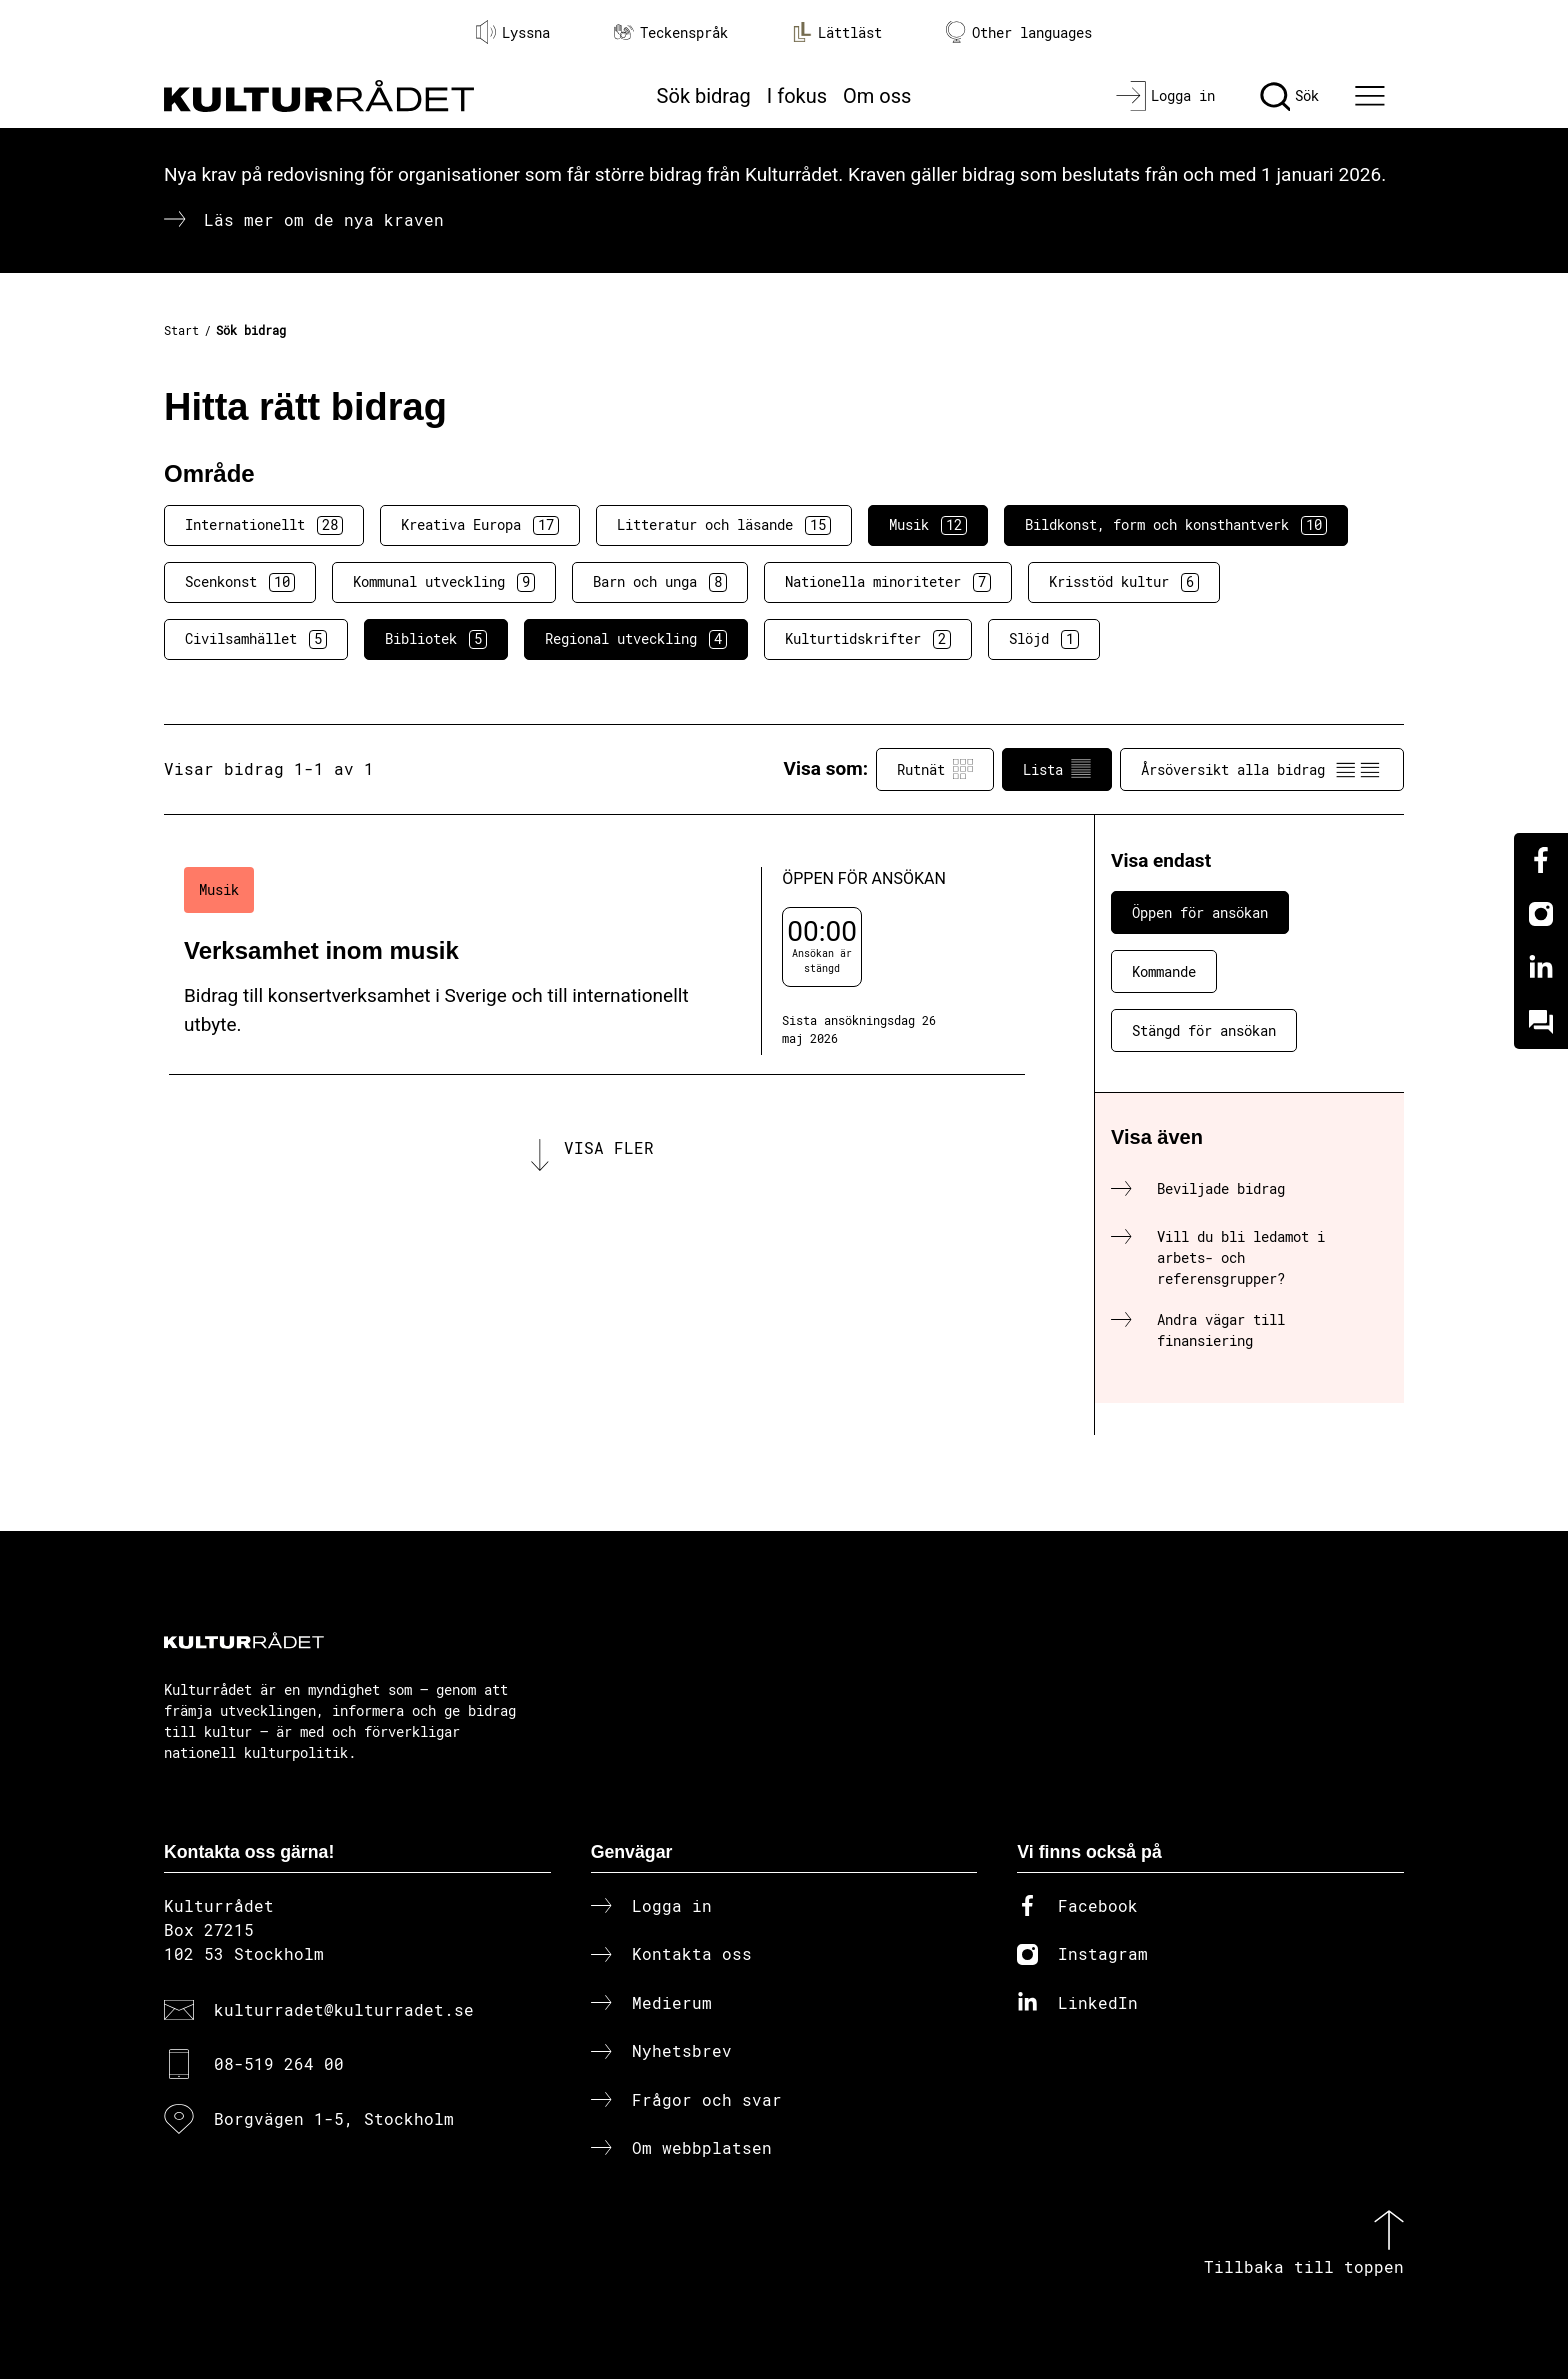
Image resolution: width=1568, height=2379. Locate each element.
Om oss (877, 96)
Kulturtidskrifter (868, 639)
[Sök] (1289, 96)
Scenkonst (240, 582)
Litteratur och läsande (724, 525)
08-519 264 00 (279, 2063)
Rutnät (935, 769)
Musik (928, 525)
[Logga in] (1165, 96)
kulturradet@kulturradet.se (344, 2009)
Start (181, 330)
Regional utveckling (636, 639)
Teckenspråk (671, 32)
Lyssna (513, 32)
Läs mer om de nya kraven (324, 219)
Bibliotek (436, 639)
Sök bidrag (704, 96)
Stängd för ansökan (1204, 1030)
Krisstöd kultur (1124, 582)
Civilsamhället (256, 639)
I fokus (797, 96)
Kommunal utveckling (444, 582)
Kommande (1164, 971)
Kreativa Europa (480, 525)
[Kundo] (1541, 1022)
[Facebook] (1541, 860)
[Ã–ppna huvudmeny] (1373, 96)
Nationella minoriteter (888, 582)
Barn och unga (660, 582)
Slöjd (1044, 639)
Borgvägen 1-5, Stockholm (334, 2118)
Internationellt (264, 525)
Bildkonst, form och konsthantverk (1176, 525)
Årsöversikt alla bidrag (1262, 769)
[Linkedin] (1541, 968)
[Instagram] (1541, 914)
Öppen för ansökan (1200, 912)
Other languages (1019, 32)
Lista (1057, 769)
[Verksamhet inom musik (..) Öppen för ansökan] (597, 961)
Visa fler (609, 1147)
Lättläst (837, 32)
